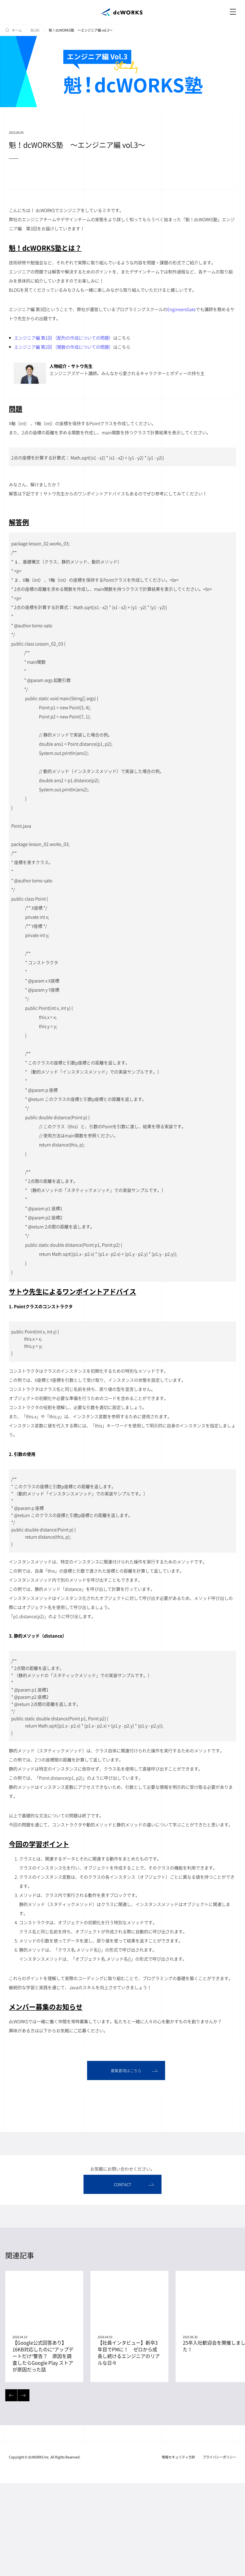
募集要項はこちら (126, 2070)
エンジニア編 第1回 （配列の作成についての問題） (63, 338)
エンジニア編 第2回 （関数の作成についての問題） (63, 347)
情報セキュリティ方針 (178, 2549)
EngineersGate (181, 309)
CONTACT (122, 2277)
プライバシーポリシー (219, 2549)
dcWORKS (122, 12)
